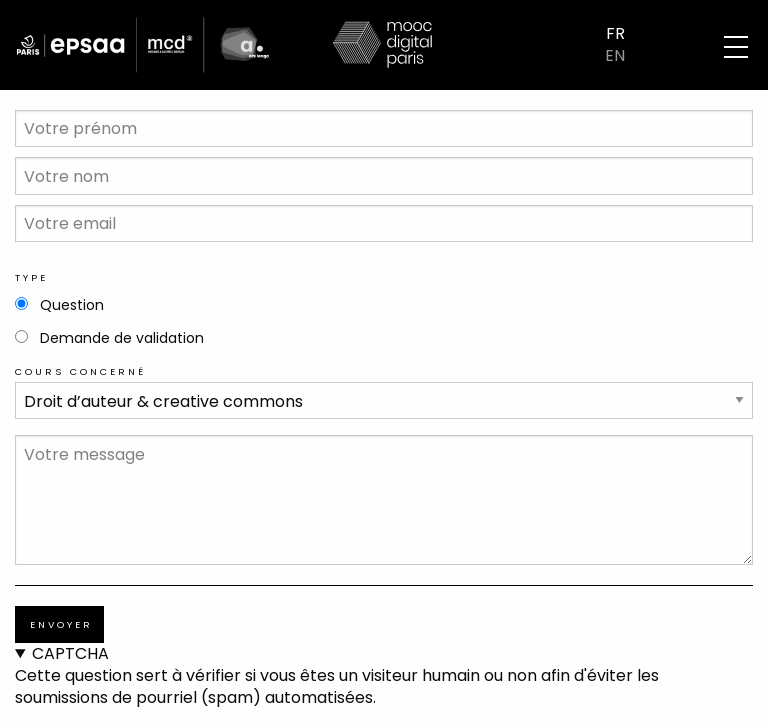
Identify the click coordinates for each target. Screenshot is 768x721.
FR (615, 34)
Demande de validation (122, 338)
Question (72, 305)
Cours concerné (80, 371)
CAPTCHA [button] (70, 654)
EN (615, 56)
